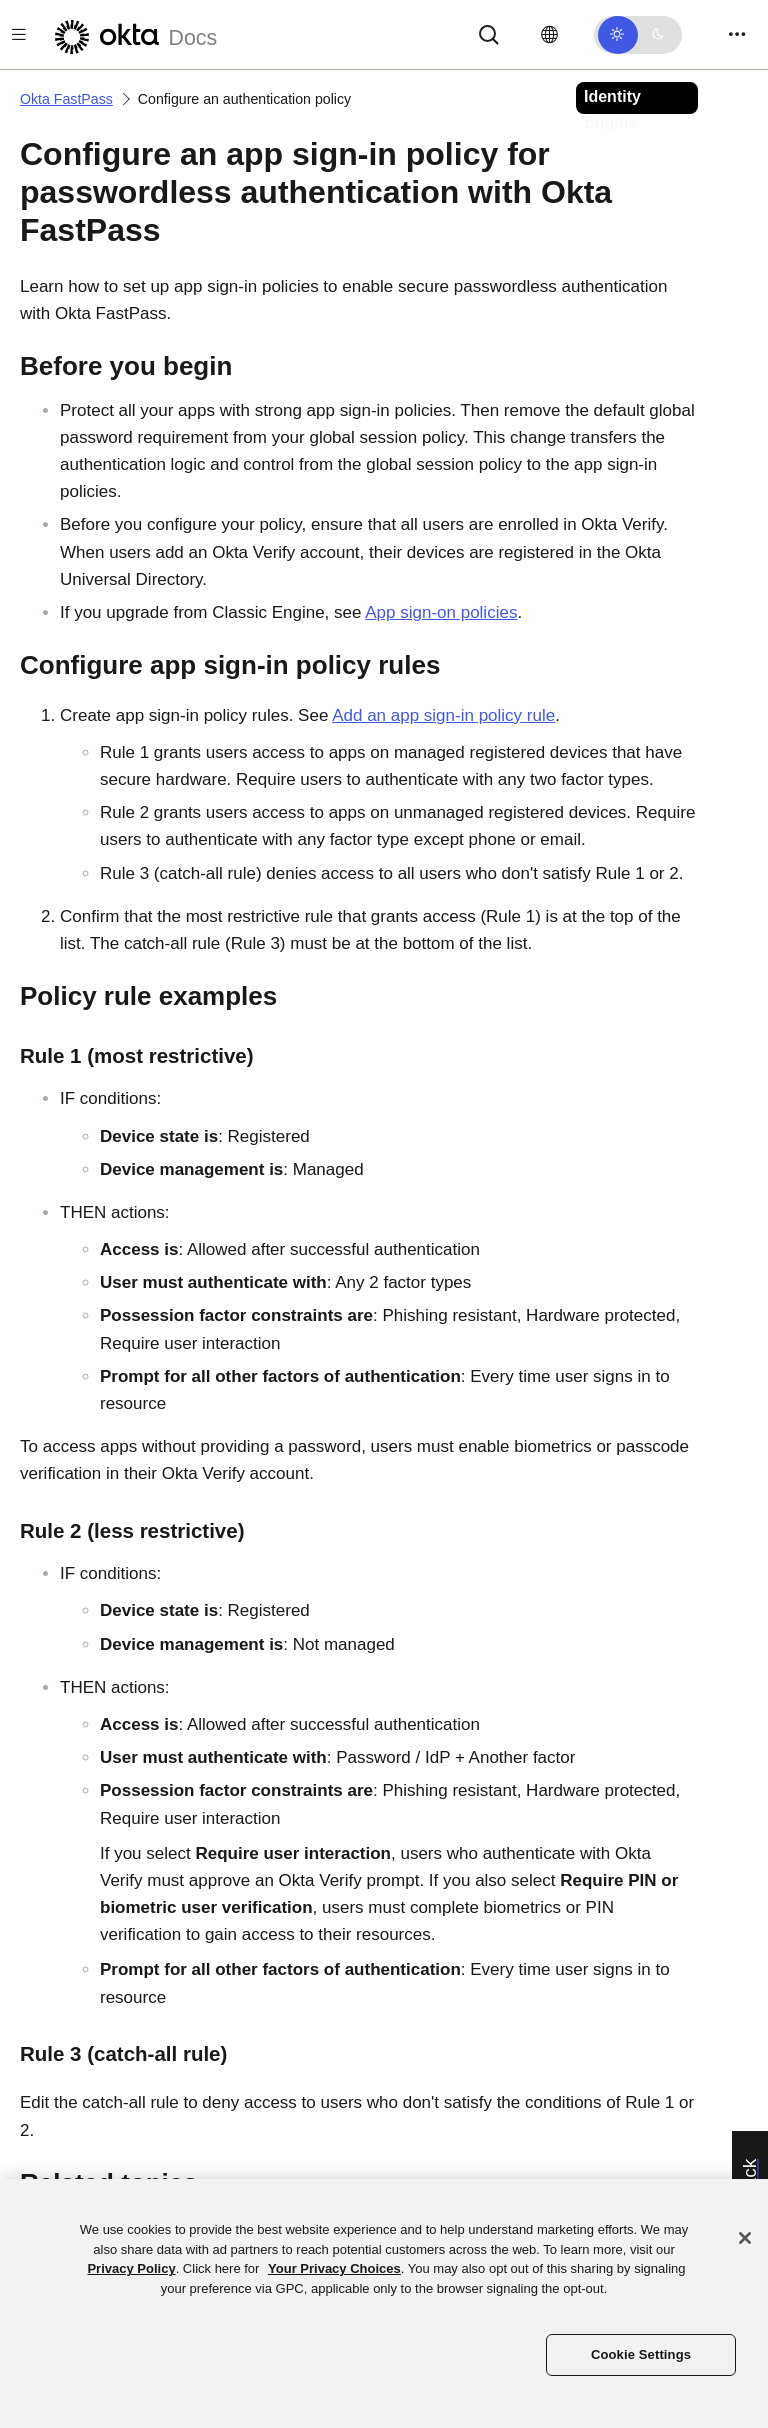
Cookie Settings (641, 2354)
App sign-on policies (441, 612)
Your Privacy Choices (334, 2268)
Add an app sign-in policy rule (443, 715)
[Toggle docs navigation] (19, 34)
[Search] (489, 33)
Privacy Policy (131, 2268)
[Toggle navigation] (737, 34)
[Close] (745, 2238)
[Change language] (549, 35)
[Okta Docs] (133, 34)
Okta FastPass (66, 99)
